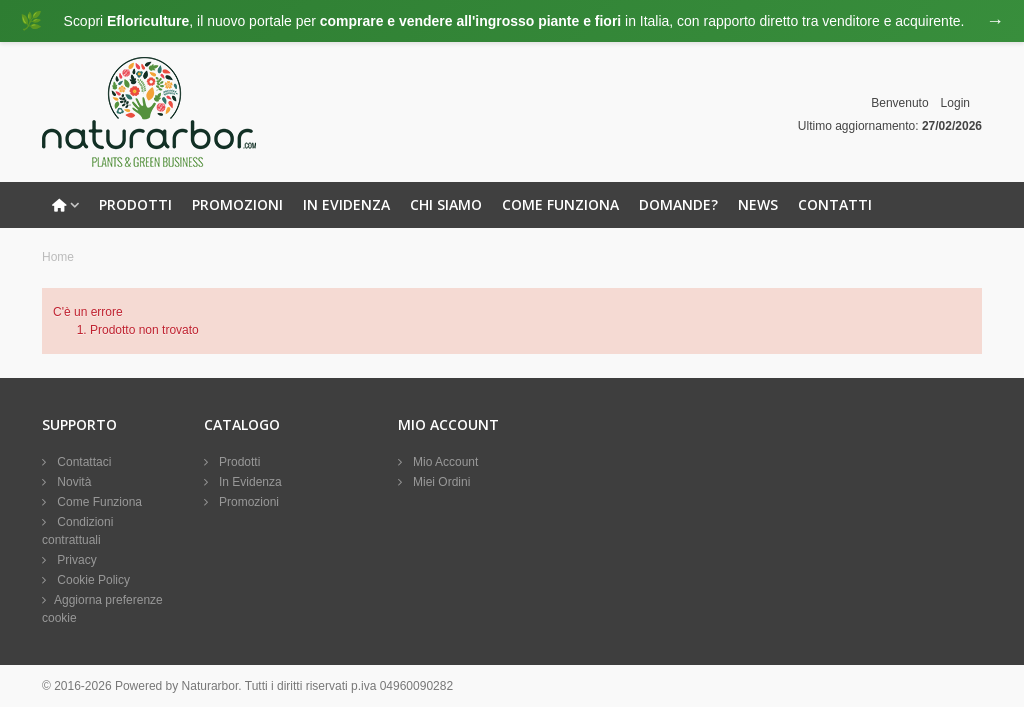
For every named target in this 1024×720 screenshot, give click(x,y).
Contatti (835, 204)
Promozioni (237, 204)
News (758, 204)
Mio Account (444, 462)
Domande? (678, 204)
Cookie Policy (92, 580)
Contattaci (82, 462)
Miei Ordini (440, 482)
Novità (72, 482)
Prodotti (135, 204)
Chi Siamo (446, 204)
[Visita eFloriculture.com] (512, 21)
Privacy (75, 560)
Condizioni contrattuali (77, 531)
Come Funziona (560, 204)
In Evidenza (346, 204)
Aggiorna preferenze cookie (102, 609)
